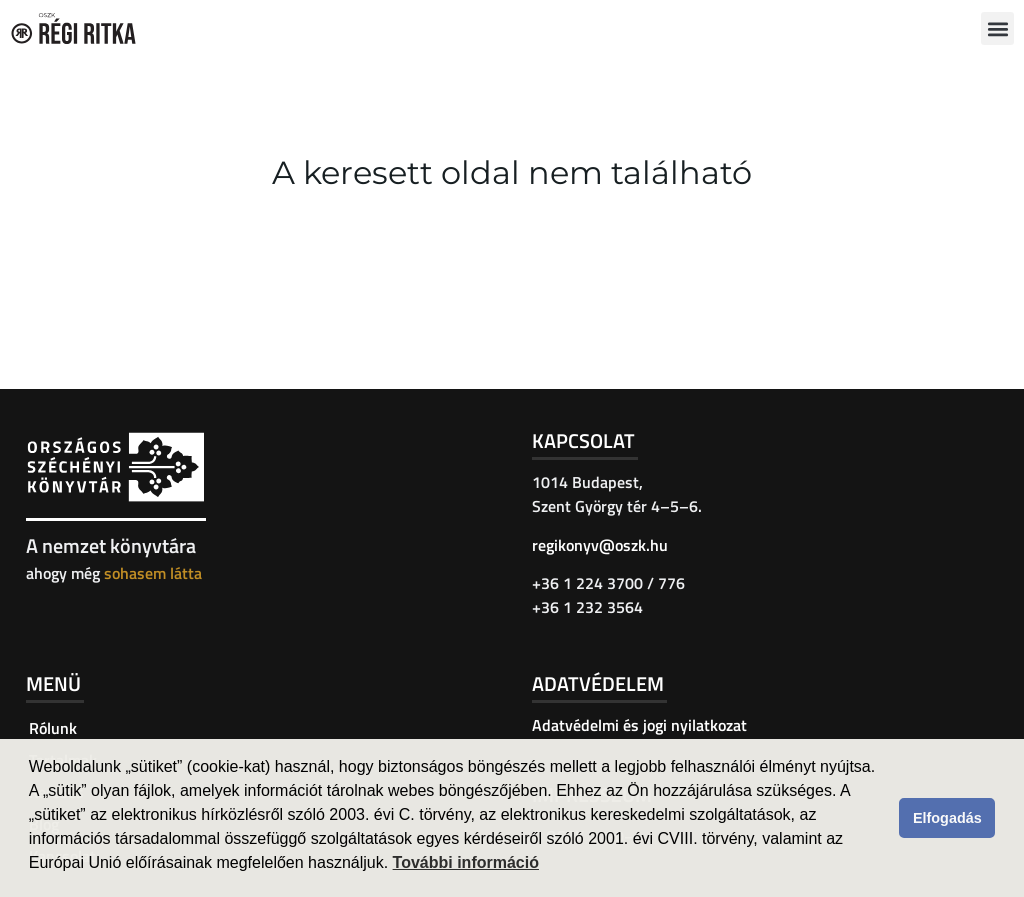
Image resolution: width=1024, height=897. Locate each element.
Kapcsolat (583, 440)
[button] (997, 28)
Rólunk (53, 728)
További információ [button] (466, 862)
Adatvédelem (598, 683)
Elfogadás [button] (947, 818)
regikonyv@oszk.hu (600, 545)
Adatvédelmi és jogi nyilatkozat (639, 725)
